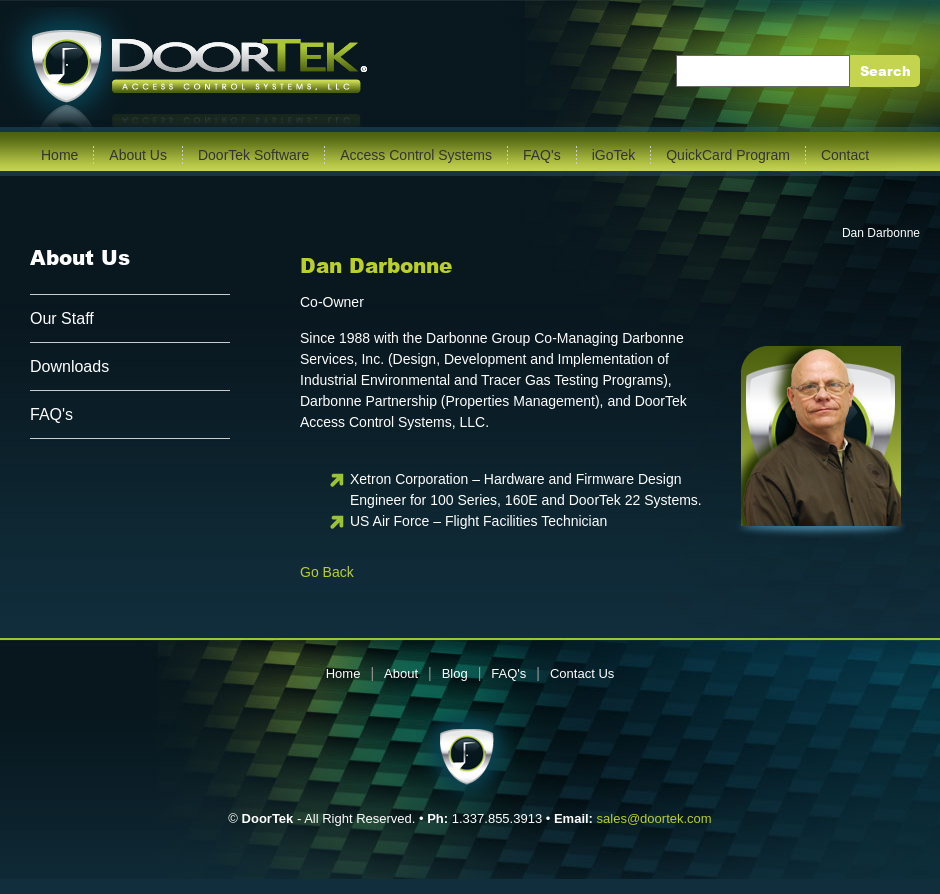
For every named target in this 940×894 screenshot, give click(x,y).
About (401, 673)
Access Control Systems (416, 155)
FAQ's (542, 155)
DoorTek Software (253, 155)
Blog (455, 673)
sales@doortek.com (654, 818)
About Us (138, 155)
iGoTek (614, 155)
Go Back (327, 572)
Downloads (69, 366)
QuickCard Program (728, 155)
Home (59, 155)
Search (885, 71)
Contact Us (582, 673)
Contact (845, 155)
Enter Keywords (735, 71)
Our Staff (62, 318)
